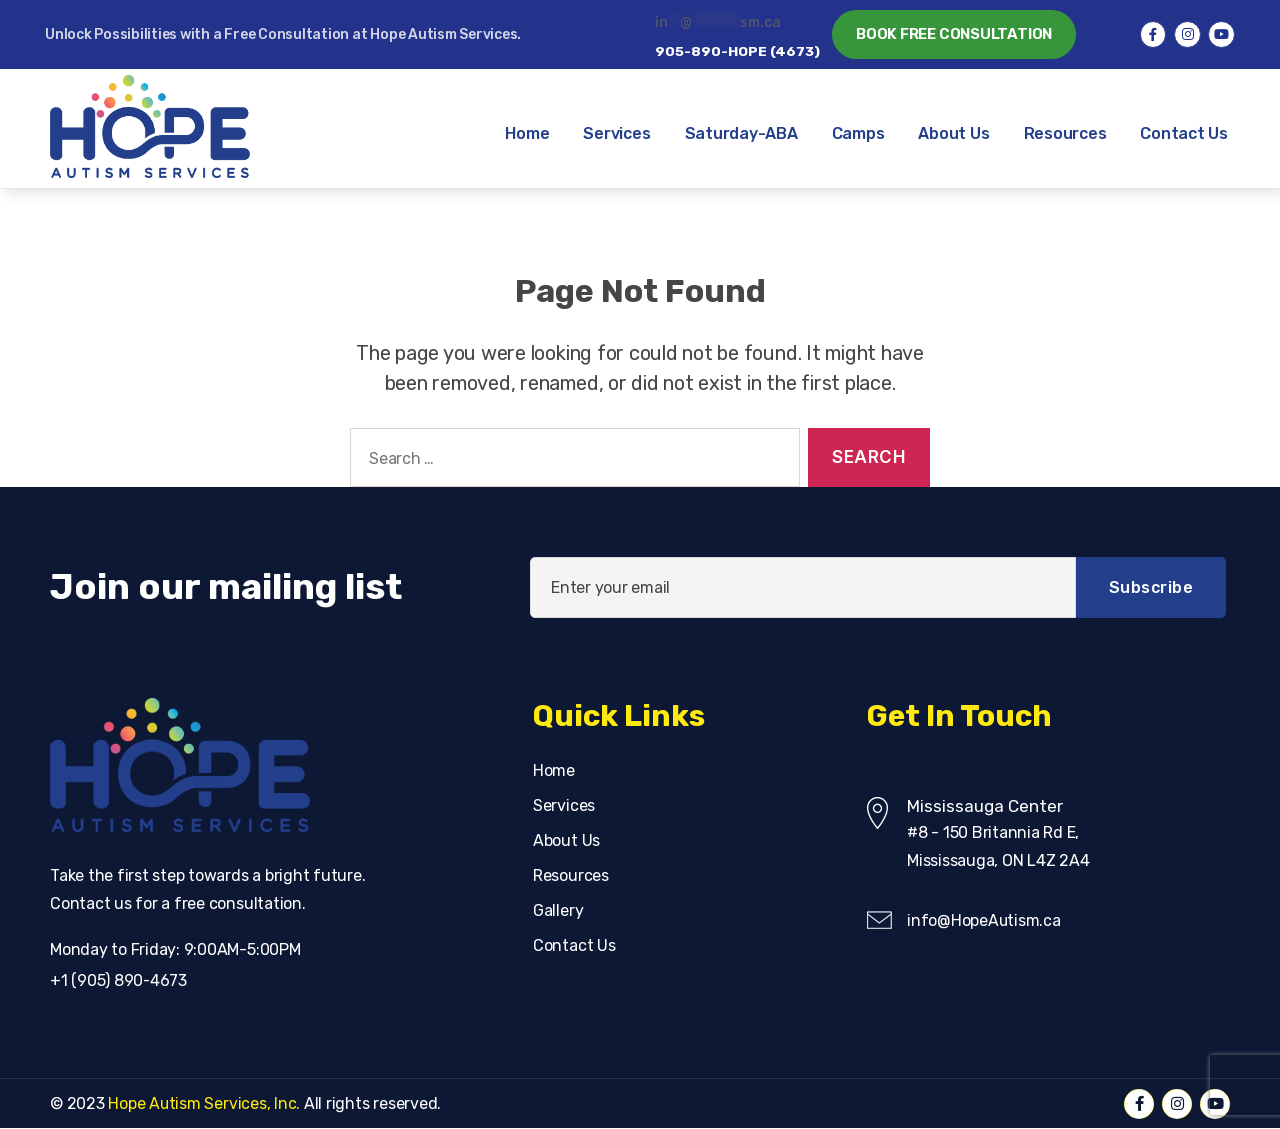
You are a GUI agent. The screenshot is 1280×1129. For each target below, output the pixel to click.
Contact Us (1184, 133)
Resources (1065, 133)
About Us (953, 133)
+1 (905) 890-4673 (119, 980)
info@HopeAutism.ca (984, 920)
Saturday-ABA (741, 133)
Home (527, 133)
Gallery (558, 910)
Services (616, 133)
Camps (858, 133)
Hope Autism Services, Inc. (204, 1103)
